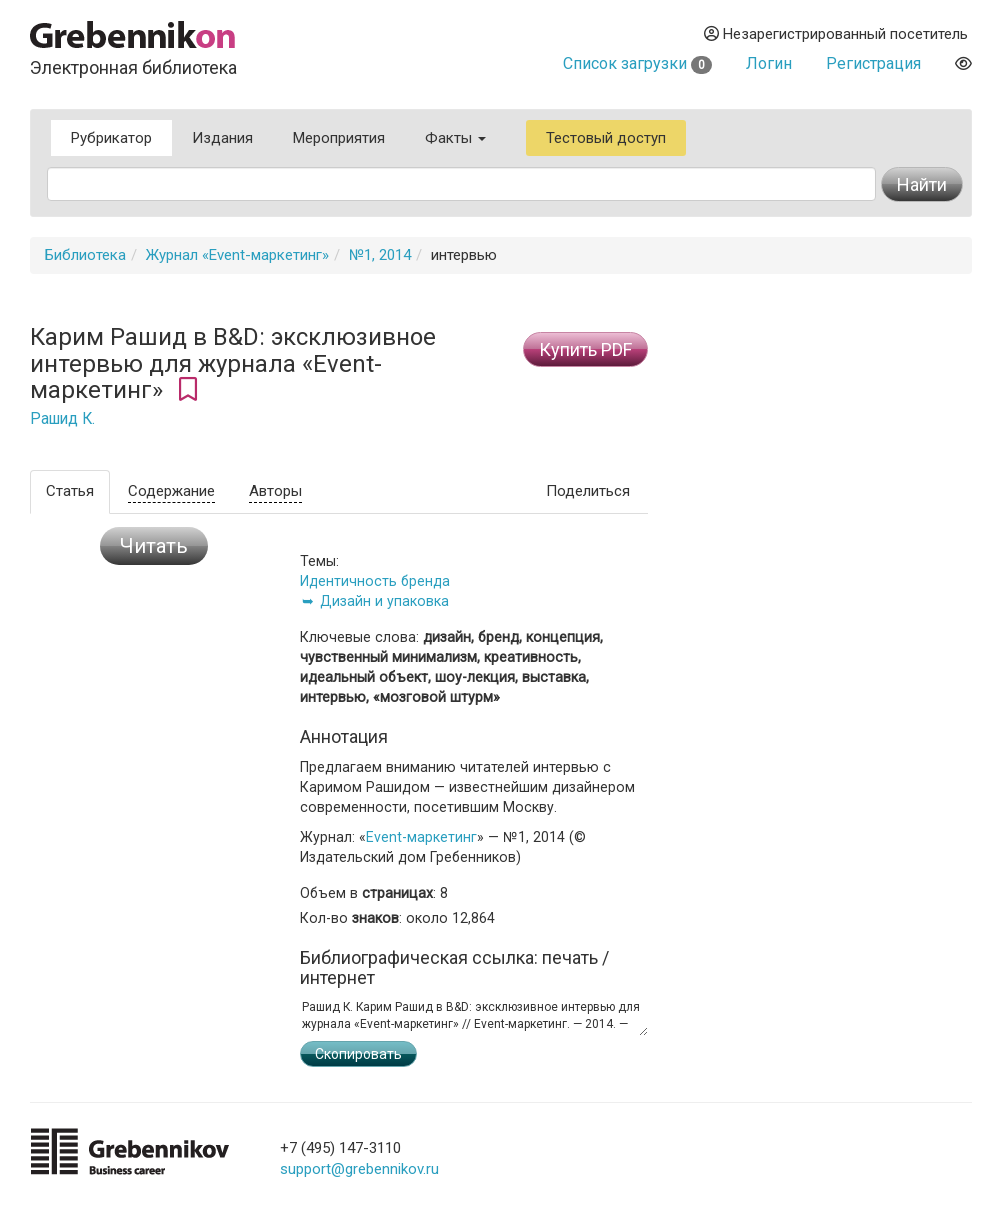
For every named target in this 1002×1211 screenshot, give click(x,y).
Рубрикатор (111, 138)
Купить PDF (585, 349)
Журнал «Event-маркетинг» (237, 255)
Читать (154, 546)
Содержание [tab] (171, 491)
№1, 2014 (380, 255)
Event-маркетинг (421, 837)
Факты (455, 138)
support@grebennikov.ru (359, 1169)
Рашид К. (62, 419)
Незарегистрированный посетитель (836, 34)
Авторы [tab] (275, 491)
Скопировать (358, 1054)
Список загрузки (637, 63)
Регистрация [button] (873, 63)
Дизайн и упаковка (384, 601)
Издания (222, 138)
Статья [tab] (70, 491)
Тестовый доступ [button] (606, 138)
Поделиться (588, 491)
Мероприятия (339, 138)
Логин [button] (769, 63)
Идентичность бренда (375, 581)
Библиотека (85, 255)
